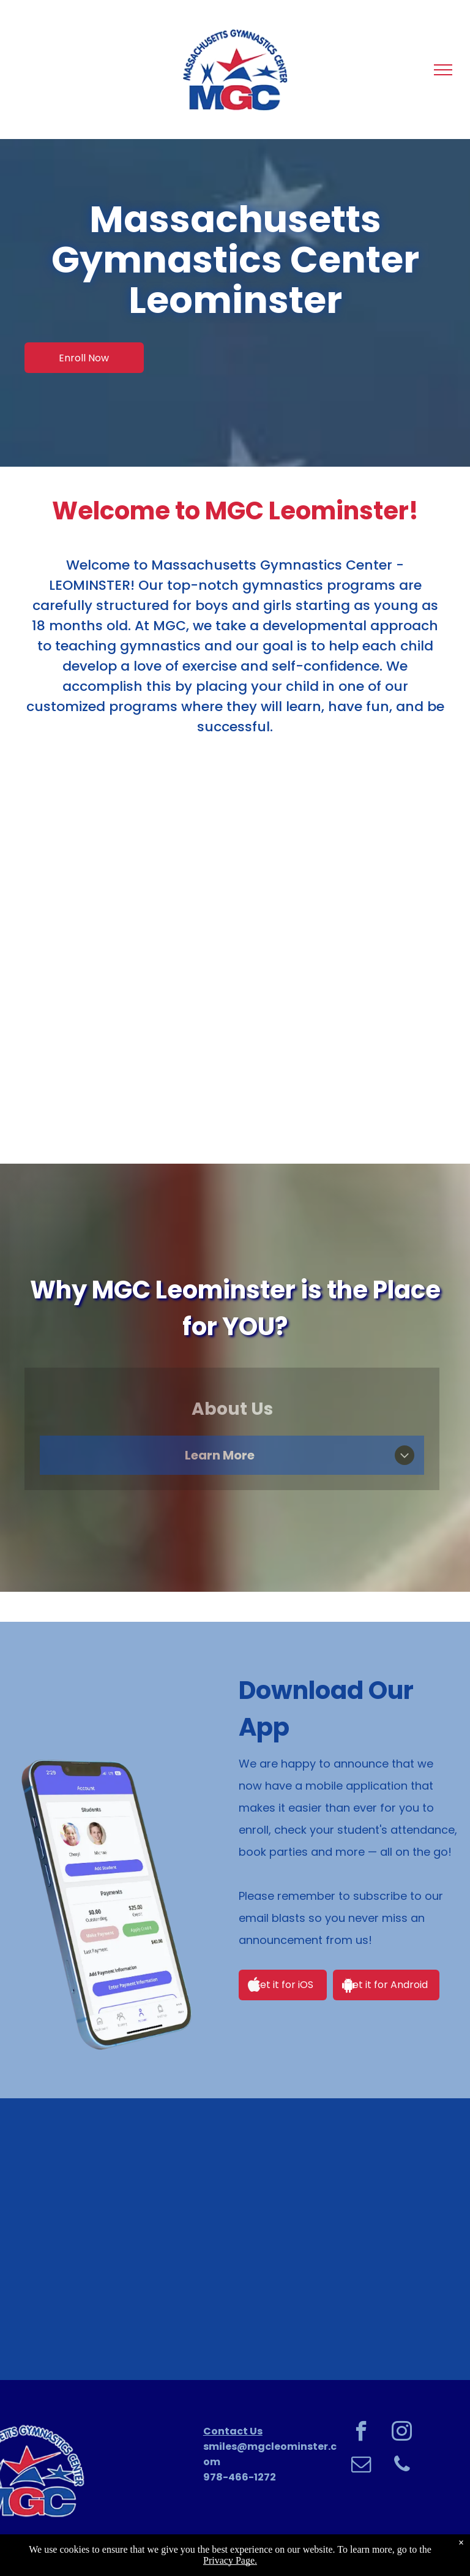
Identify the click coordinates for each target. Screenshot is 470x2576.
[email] (361, 2465)
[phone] (402, 2465)
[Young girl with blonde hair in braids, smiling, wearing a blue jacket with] (235, 2239)
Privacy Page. (230, 2560)
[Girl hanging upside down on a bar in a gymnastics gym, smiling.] (88, 2239)
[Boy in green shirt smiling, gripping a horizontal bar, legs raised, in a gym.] (382, 2239)
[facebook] (361, 2432)
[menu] (443, 70)
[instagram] (402, 2432)
